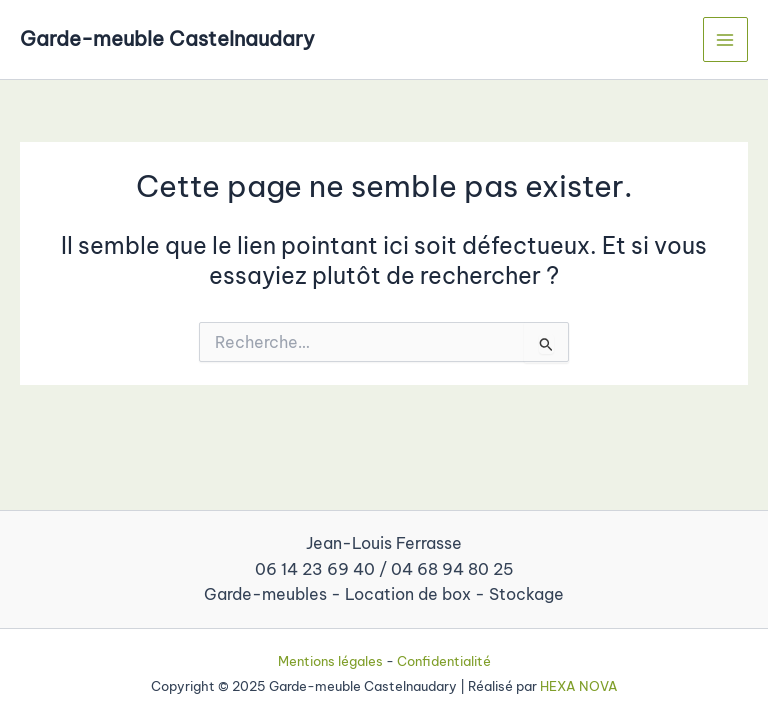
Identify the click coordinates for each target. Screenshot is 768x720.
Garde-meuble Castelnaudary (167, 38)
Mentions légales (330, 661)
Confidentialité (444, 661)
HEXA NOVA (579, 686)
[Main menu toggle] (725, 39)
